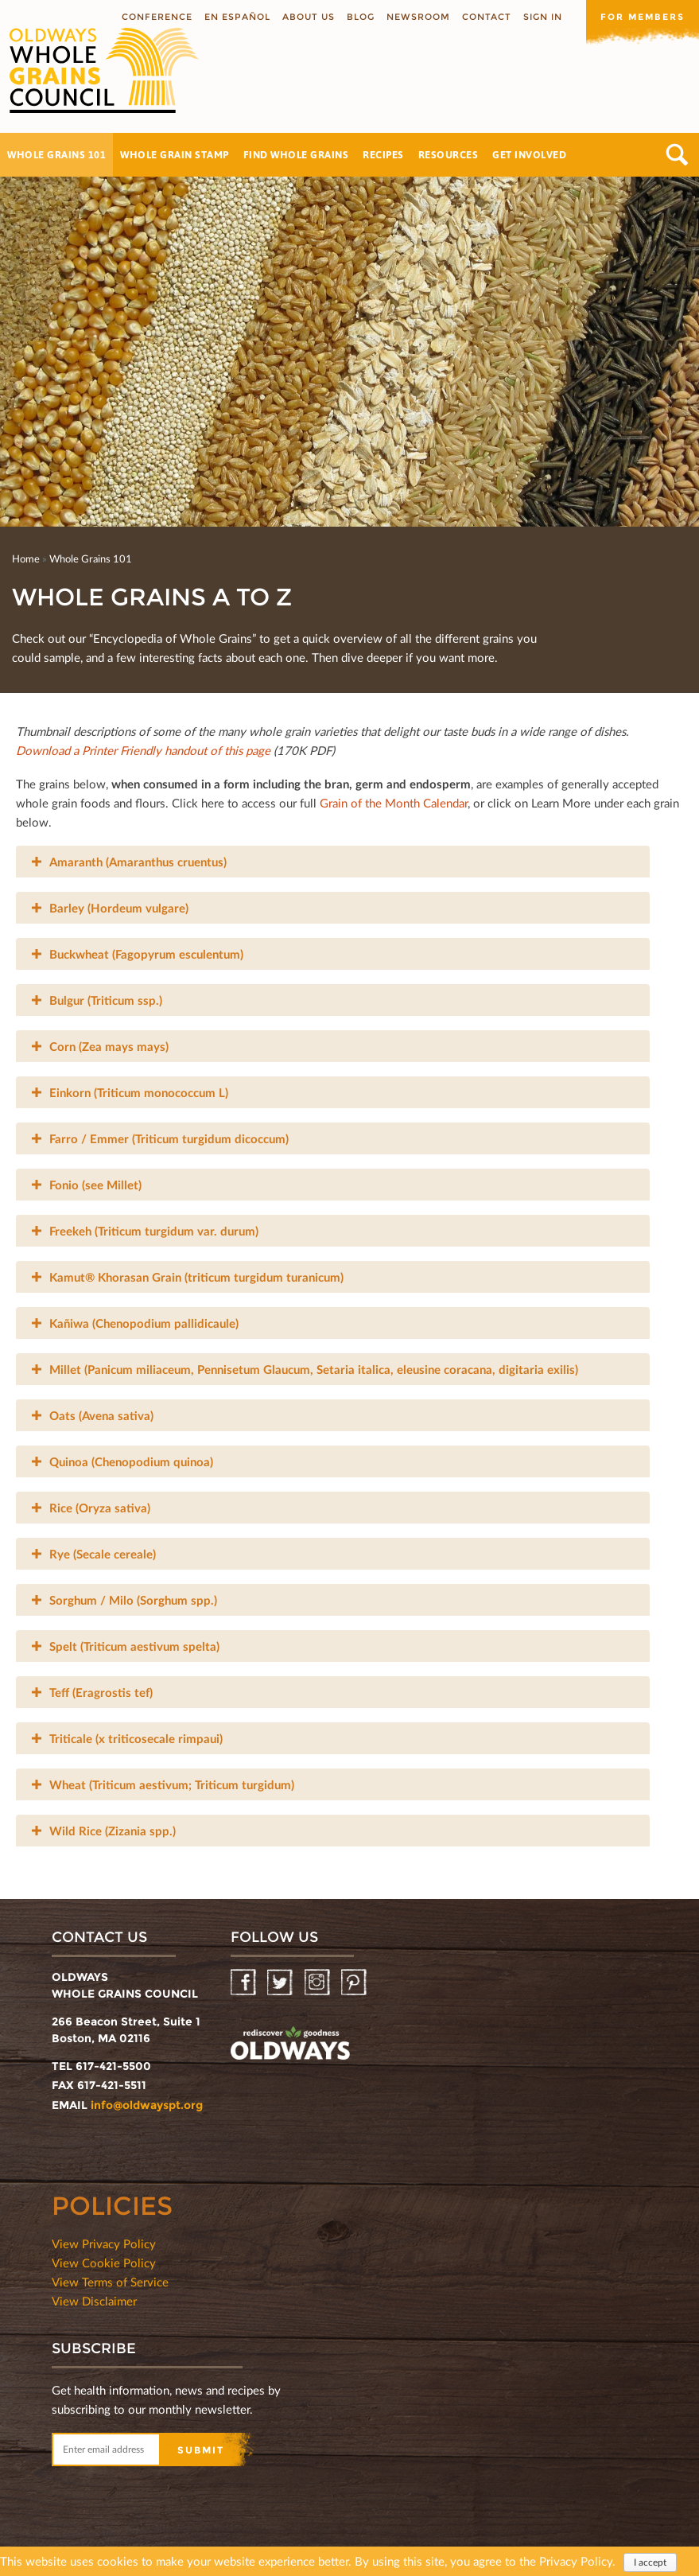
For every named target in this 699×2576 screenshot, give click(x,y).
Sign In (542, 16)
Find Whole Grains (296, 154)
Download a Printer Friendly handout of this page (145, 750)
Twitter (281, 1983)
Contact (486, 16)
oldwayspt (290, 2045)
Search (677, 155)
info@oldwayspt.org (147, 2105)
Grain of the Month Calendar (394, 803)
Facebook (244, 1983)
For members (642, 16)
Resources (448, 154)
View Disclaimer (94, 2301)
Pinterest (355, 1983)
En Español (237, 16)
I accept (650, 2563)
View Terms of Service (110, 2281)
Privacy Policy (575, 2562)
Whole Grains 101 (56, 154)
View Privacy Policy (104, 2243)
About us (308, 16)
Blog (361, 16)
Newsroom (418, 16)
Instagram (318, 1983)
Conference (157, 16)
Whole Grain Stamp (174, 154)
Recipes (383, 154)
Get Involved (529, 154)
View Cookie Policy (104, 2262)
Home (26, 558)
